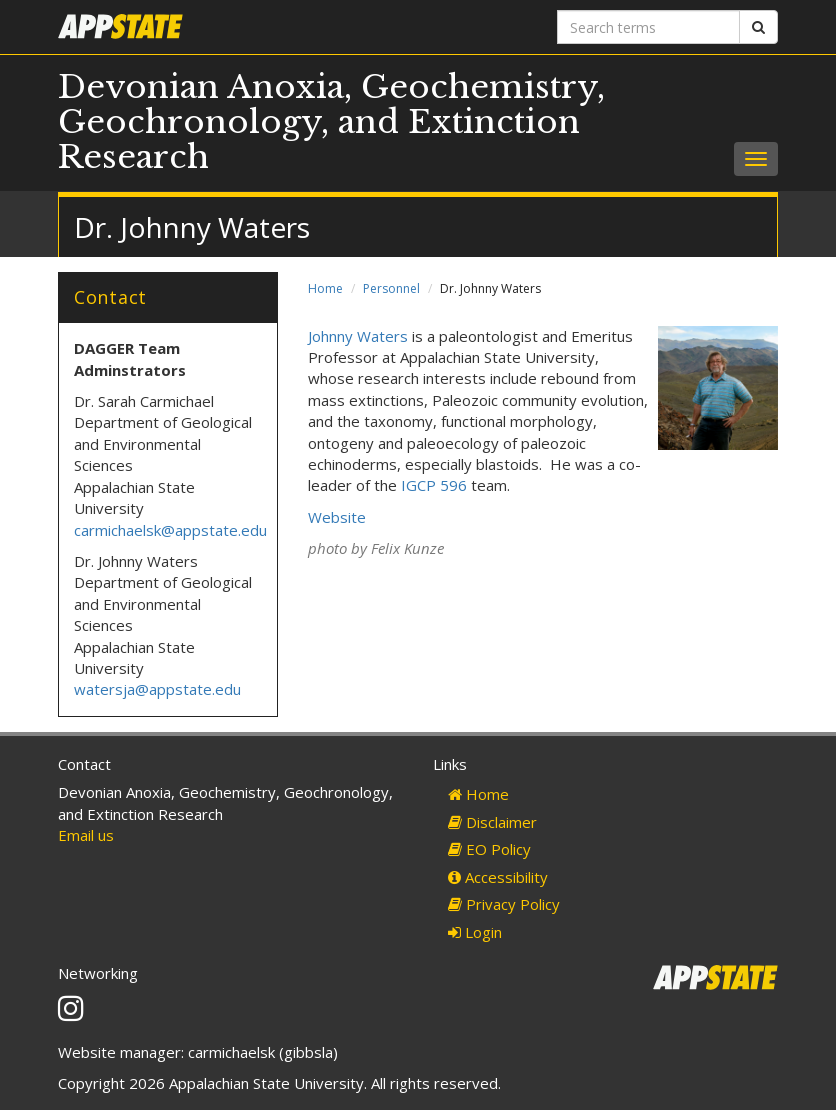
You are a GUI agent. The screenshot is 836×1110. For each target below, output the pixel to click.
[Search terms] (648, 27)
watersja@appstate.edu (157, 689)
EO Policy (489, 849)
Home (325, 288)
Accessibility (498, 877)
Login (475, 932)
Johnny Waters (358, 336)
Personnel (391, 288)
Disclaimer (492, 822)
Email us (86, 835)
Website (337, 517)
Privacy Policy (504, 904)
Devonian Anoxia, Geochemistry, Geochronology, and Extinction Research (331, 122)
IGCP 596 (434, 485)
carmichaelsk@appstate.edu (170, 530)
